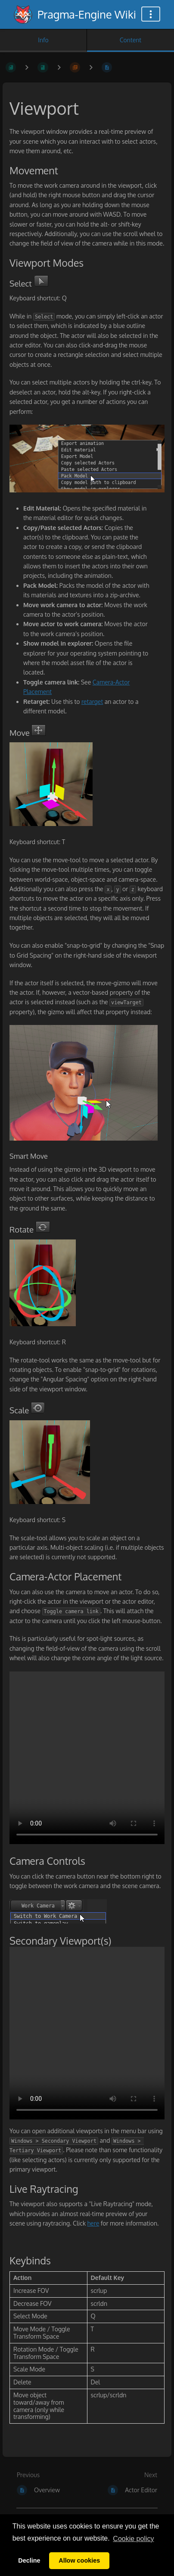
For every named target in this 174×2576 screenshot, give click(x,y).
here (93, 2223)
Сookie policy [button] (133, 2538)
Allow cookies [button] (79, 2560)
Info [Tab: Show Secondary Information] (43, 40)
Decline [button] (29, 2560)
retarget (92, 701)
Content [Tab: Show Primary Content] (130, 40)
